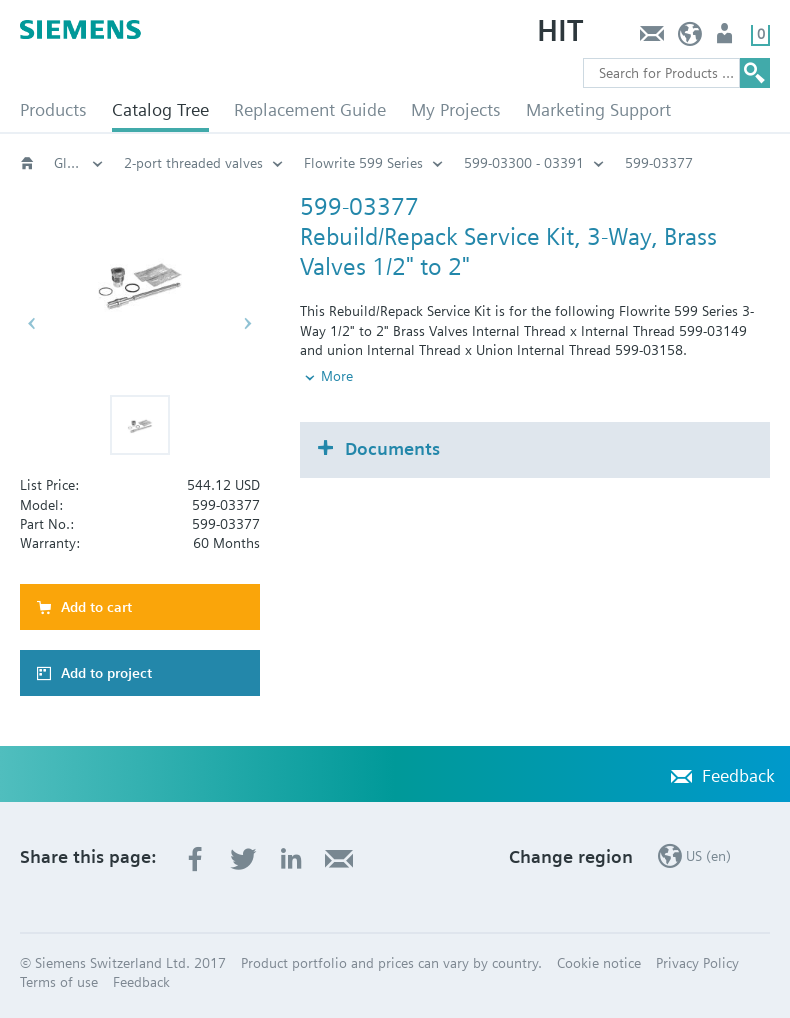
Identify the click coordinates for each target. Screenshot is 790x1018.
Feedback (651, 38)
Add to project (106, 673)
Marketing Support (598, 109)
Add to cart (96, 607)
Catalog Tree (160, 109)
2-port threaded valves (193, 163)
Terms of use (59, 982)
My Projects (456, 109)
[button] (140, 425)
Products (53, 109)
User (726, 38)
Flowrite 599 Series (363, 163)
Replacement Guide (310, 109)
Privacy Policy (697, 963)
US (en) (690, 38)
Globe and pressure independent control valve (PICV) (79, 163)
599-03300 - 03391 (524, 163)
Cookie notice (599, 963)
